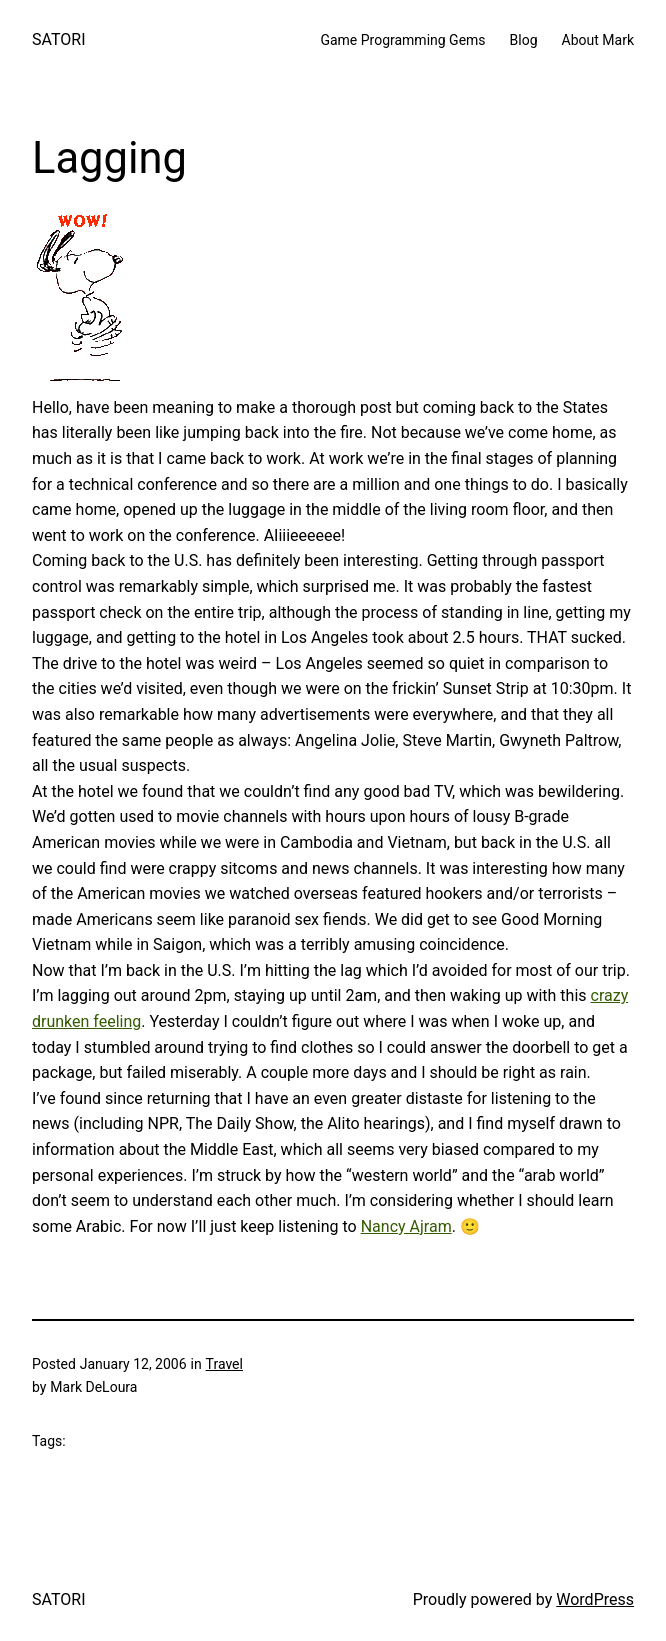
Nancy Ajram (406, 1226)
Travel (224, 1364)
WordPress (595, 1599)
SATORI (58, 39)
